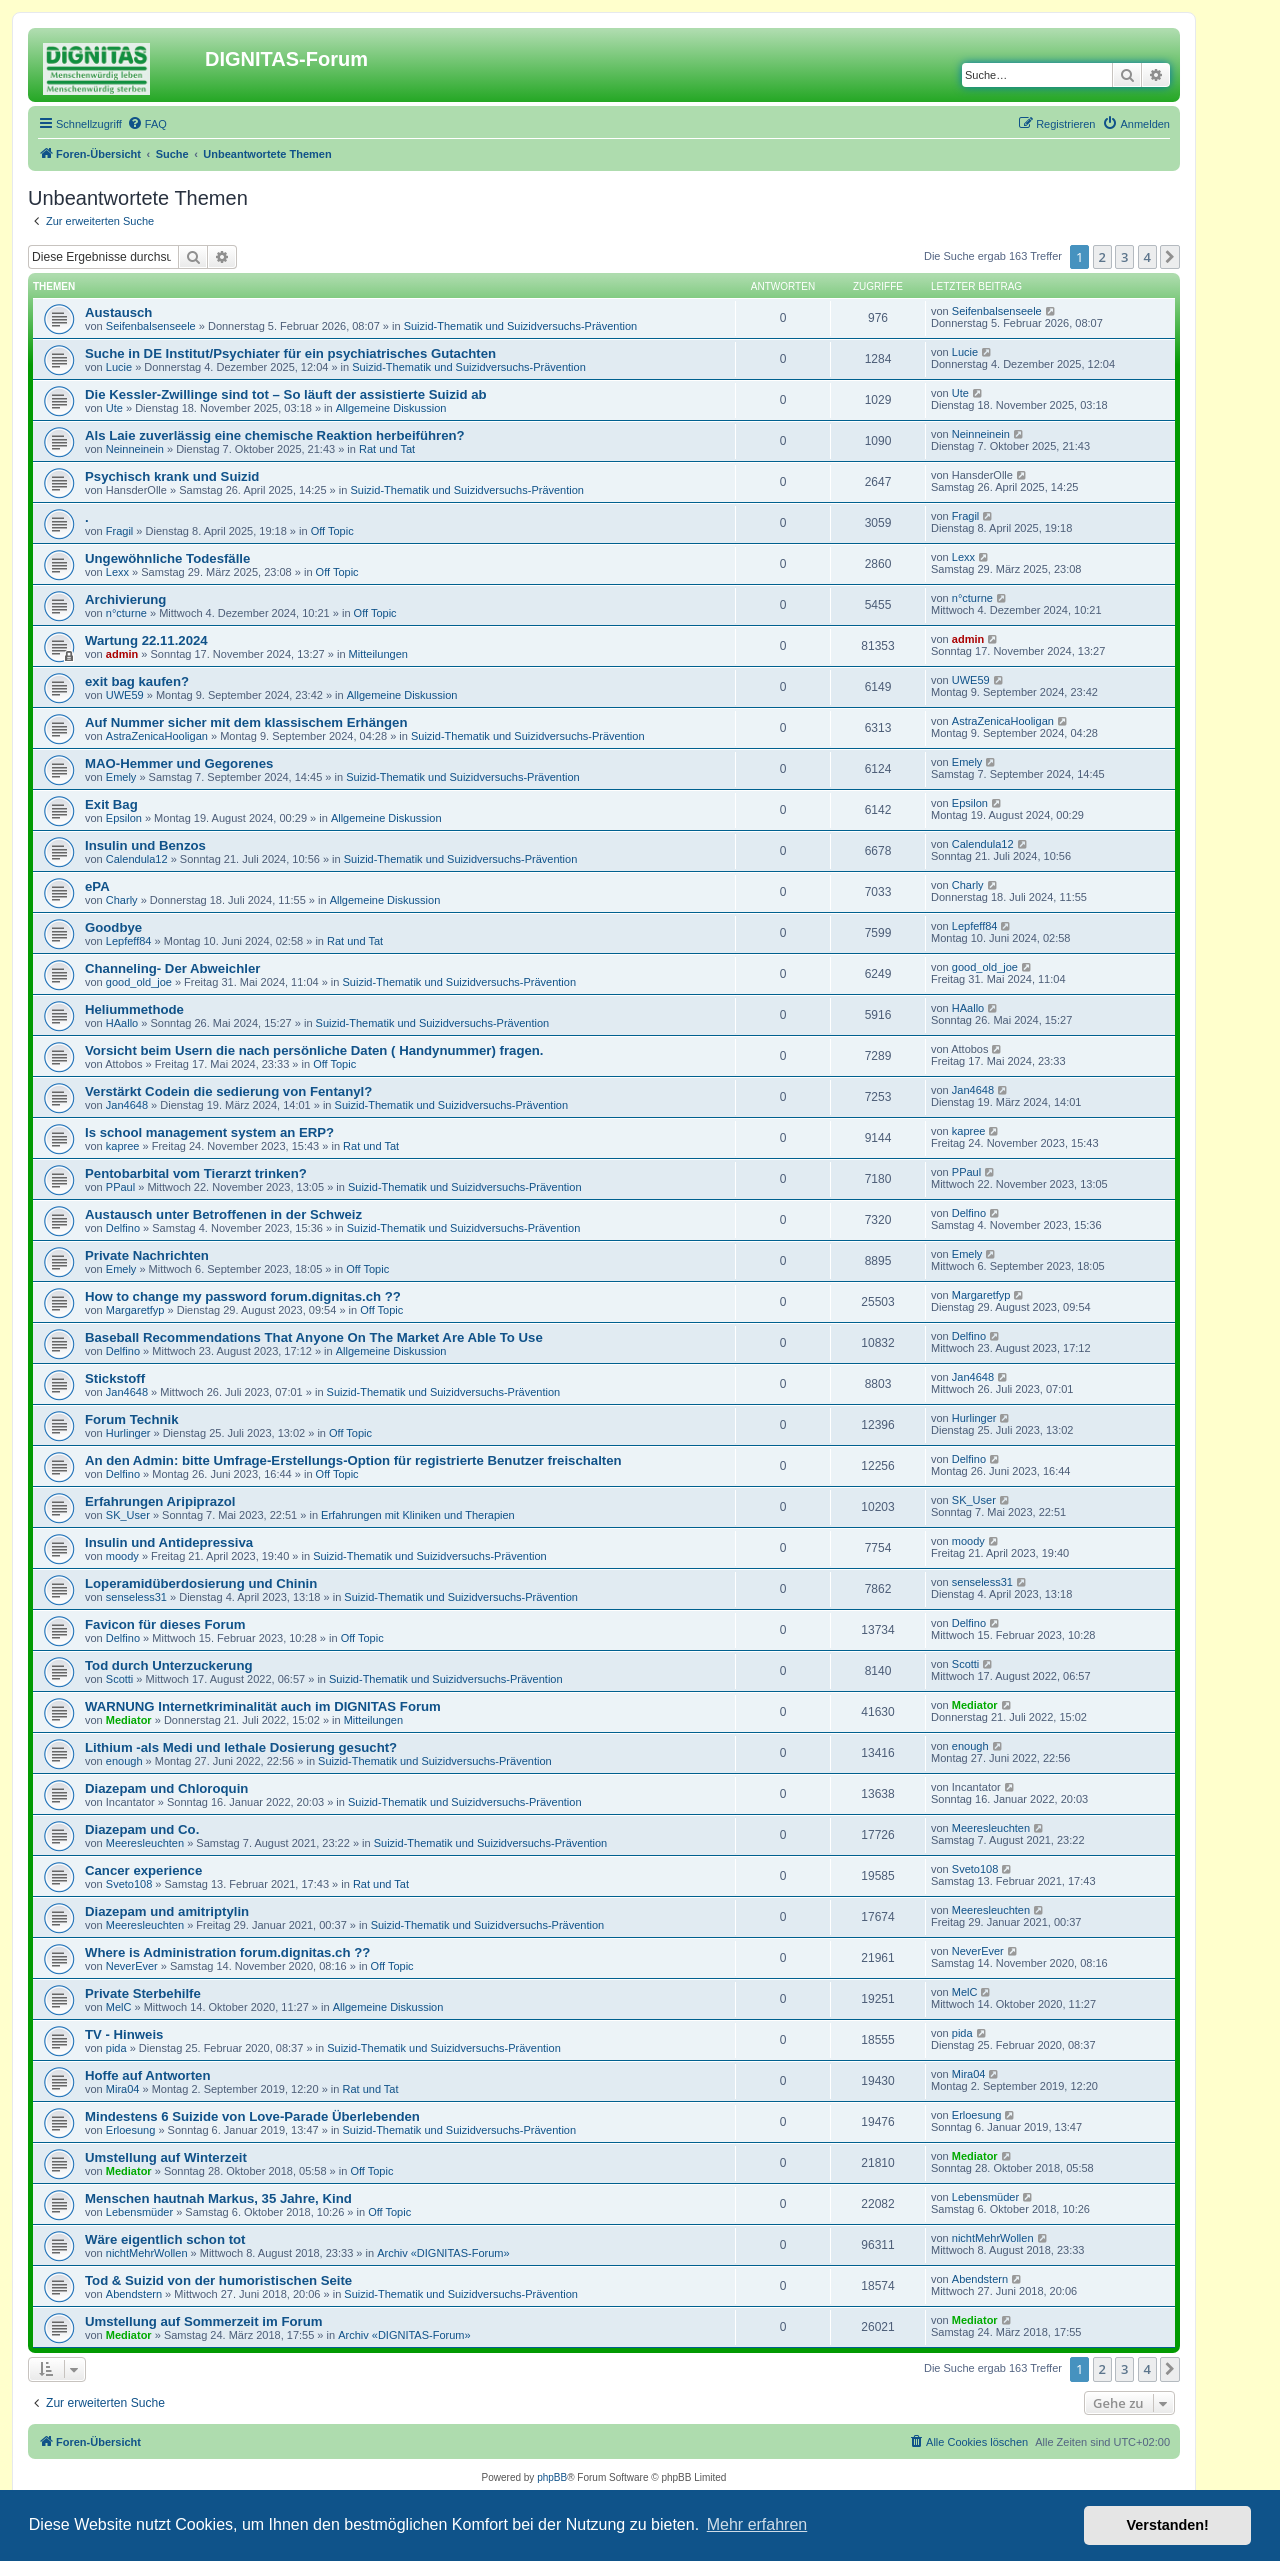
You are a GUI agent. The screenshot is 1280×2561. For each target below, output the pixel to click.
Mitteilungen (378, 654)
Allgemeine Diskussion (391, 408)
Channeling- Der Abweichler (172, 968)
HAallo (122, 1023)
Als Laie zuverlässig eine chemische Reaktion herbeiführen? (275, 435)
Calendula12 (137, 859)
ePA (97, 886)
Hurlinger (128, 1433)
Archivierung (125, 599)
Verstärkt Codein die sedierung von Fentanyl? (228, 1091)
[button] (1170, 257)
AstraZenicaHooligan (157, 736)
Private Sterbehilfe (143, 1993)
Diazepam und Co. (142, 1829)
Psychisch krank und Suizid (172, 476)
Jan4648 (127, 1105)
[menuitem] (147, 124)
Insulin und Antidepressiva (169, 1542)
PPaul (120, 1187)
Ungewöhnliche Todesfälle (167, 558)
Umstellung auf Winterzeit (166, 2157)
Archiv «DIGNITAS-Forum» (443, 2253)
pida (116, 2048)
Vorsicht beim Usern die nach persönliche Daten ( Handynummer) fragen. (314, 1050)
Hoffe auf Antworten (148, 2075)
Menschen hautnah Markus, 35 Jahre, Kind (218, 2198)
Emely (121, 777)
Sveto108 (129, 1884)
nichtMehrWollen (147, 2253)
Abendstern (134, 2294)
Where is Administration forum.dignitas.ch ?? (227, 1952)
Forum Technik (132, 1419)
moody (122, 1556)
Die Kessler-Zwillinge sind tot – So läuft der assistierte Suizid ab (286, 394)
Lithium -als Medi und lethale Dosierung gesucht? (241, 1747)
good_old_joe (139, 982)
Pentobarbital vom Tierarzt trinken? (196, 1173)
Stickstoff (115, 1378)
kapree (123, 1146)
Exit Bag (111, 804)
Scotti (120, 1679)
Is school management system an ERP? (209, 1132)
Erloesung (131, 2130)
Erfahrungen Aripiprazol (160, 1501)
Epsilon (124, 818)
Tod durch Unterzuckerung (169, 1665)
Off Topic (332, 531)
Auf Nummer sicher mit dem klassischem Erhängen (246, 722)
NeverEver (132, 1966)
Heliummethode (134, 1009)
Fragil (120, 531)
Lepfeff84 (129, 941)
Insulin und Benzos (145, 845)
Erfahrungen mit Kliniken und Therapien (418, 1515)
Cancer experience (143, 1870)
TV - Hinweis (124, 2034)
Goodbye (113, 927)
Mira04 (123, 2089)
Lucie (119, 367)
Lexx (117, 572)
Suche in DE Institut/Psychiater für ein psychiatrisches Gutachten (290, 353)
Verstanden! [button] (1168, 2525)
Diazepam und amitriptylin (167, 1911)
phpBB (552, 2477)
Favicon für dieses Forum (165, 1624)
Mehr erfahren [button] (757, 2524)
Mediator (129, 1720)
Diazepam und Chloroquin (166, 1788)
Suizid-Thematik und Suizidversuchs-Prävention (521, 326)
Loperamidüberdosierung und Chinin (201, 1583)
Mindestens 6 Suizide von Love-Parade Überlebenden (252, 2116)
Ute (114, 408)
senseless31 (136, 1597)
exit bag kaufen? (137, 681)
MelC (119, 2007)
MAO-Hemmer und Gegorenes (179, 763)
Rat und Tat (387, 449)
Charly (122, 900)
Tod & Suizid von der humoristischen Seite (218, 2280)
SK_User (128, 1515)
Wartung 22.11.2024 (146, 640)
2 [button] (1102, 257)
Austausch (118, 312)
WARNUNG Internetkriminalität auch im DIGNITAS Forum (263, 1706)
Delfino (123, 1228)
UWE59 (125, 695)
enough (124, 1761)
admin (122, 654)
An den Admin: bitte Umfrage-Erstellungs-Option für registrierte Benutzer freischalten (353, 1460)
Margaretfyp (135, 1310)
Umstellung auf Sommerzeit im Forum (203, 2321)
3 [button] (1124, 257)
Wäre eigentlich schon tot (165, 2239)
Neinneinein (135, 449)
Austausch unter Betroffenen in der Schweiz (223, 1214)
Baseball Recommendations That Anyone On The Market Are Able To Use (314, 1337)
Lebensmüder (139, 2212)
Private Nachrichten (147, 1255)
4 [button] (1147, 257)
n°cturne (126, 613)
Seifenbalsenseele (151, 326)
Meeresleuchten (145, 1843)
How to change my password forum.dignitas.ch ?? (243, 1296)
